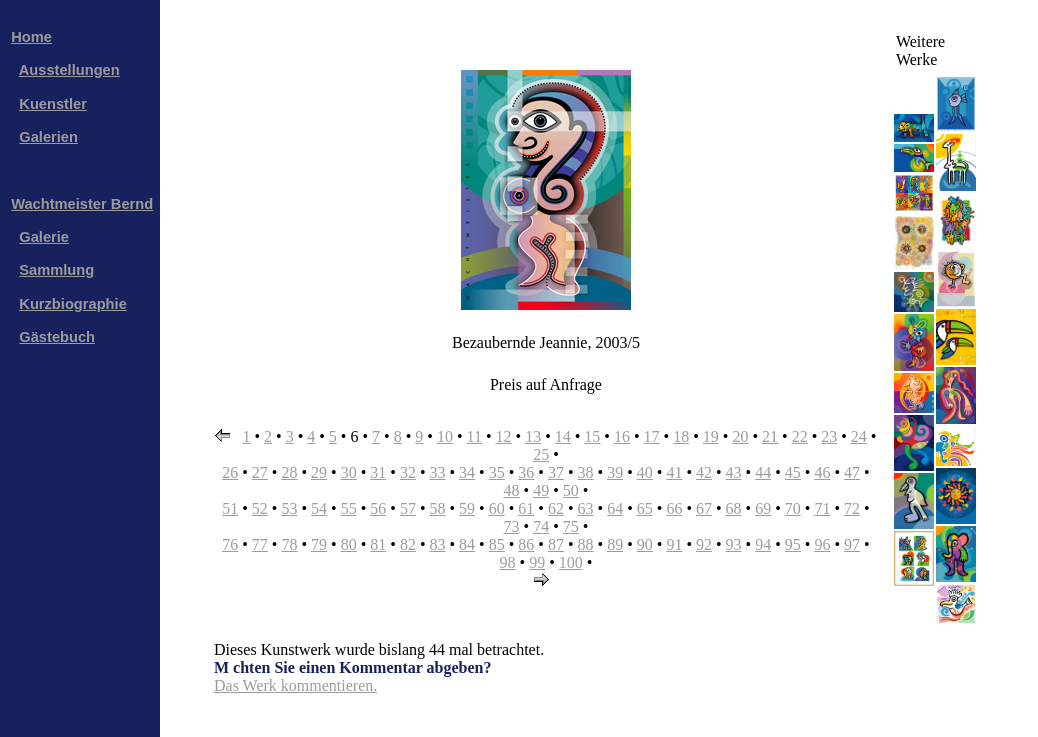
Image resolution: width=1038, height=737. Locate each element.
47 (852, 472)
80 (349, 544)
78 (289, 544)
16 (622, 436)
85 (497, 544)
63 (586, 508)
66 (674, 508)
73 (512, 526)
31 (378, 472)
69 (763, 508)
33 (438, 472)
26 (230, 472)
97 (852, 544)
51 (230, 508)
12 (504, 436)
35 (497, 472)
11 (474, 436)
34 (467, 472)
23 (829, 436)
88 (586, 544)
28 (289, 472)
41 (674, 472)
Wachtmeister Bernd (82, 204)
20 (740, 436)
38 (586, 472)
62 (556, 508)
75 (571, 526)
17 (652, 436)
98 (508, 562)
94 (763, 544)
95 (793, 544)
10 (445, 436)
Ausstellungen (69, 70)
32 (408, 472)
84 (467, 544)
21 (770, 436)
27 (260, 472)
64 (615, 508)
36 (526, 472)
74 (541, 526)
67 (704, 508)
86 (526, 544)
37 (556, 472)
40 (645, 472)
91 (674, 544)
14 (563, 436)
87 (556, 544)
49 (541, 490)
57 (408, 508)
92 (704, 544)
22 (800, 436)
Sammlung (56, 270)
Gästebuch (57, 337)
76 (230, 544)
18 (681, 436)
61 (526, 508)
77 (260, 544)
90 (645, 544)
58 (438, 508)
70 (793, 508)
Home (31, 37)
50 (571, 490)
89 (615, 544)
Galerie (44, 237)
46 (822, 472)
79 (319, 544)
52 (260, 508)
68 (734, 508)
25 (541, 454)
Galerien (48, 137)
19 (711, 436)
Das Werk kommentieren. (295, 685)
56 (378, 508)
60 (497, 508)
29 (319, 472)
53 (289, 508)
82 (408, 544)
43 (734, 472)
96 (822, 544)
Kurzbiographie (72, 304)
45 (793, 472)
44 (763, 472)
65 (645, 508)
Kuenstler (53, 104)
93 (734, 544)
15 (592, 436)
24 (859, 436)
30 (349, 472)
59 (467, 508)
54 (319, 508)
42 (704, 472)
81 (378, 544)
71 (822, 508)
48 (512, 490)
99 (537, 562)
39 (615, 472)
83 (438, 544)
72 (852, 508)
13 (533, 436)
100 (571, 562)
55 (349, 508)
